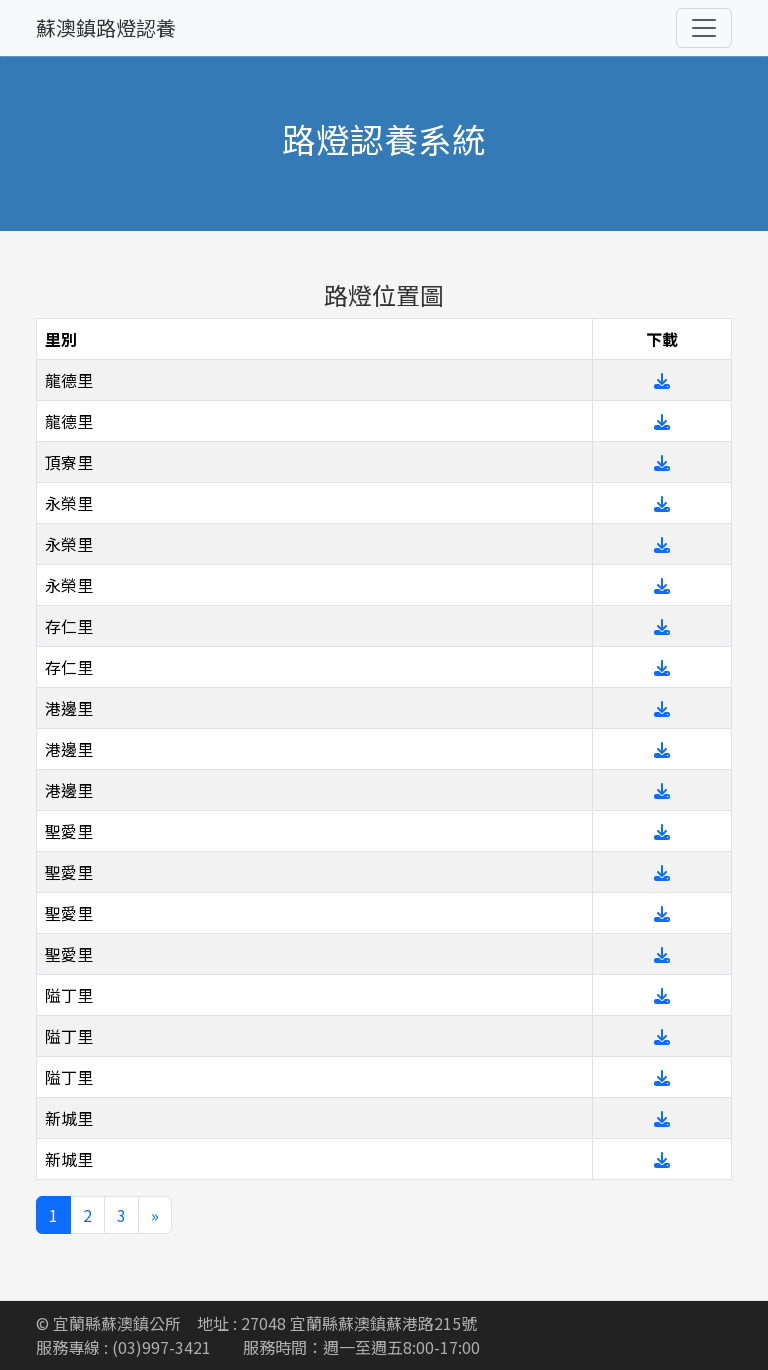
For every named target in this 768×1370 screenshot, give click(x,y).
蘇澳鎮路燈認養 (106, 27)
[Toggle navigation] (704, 28)
